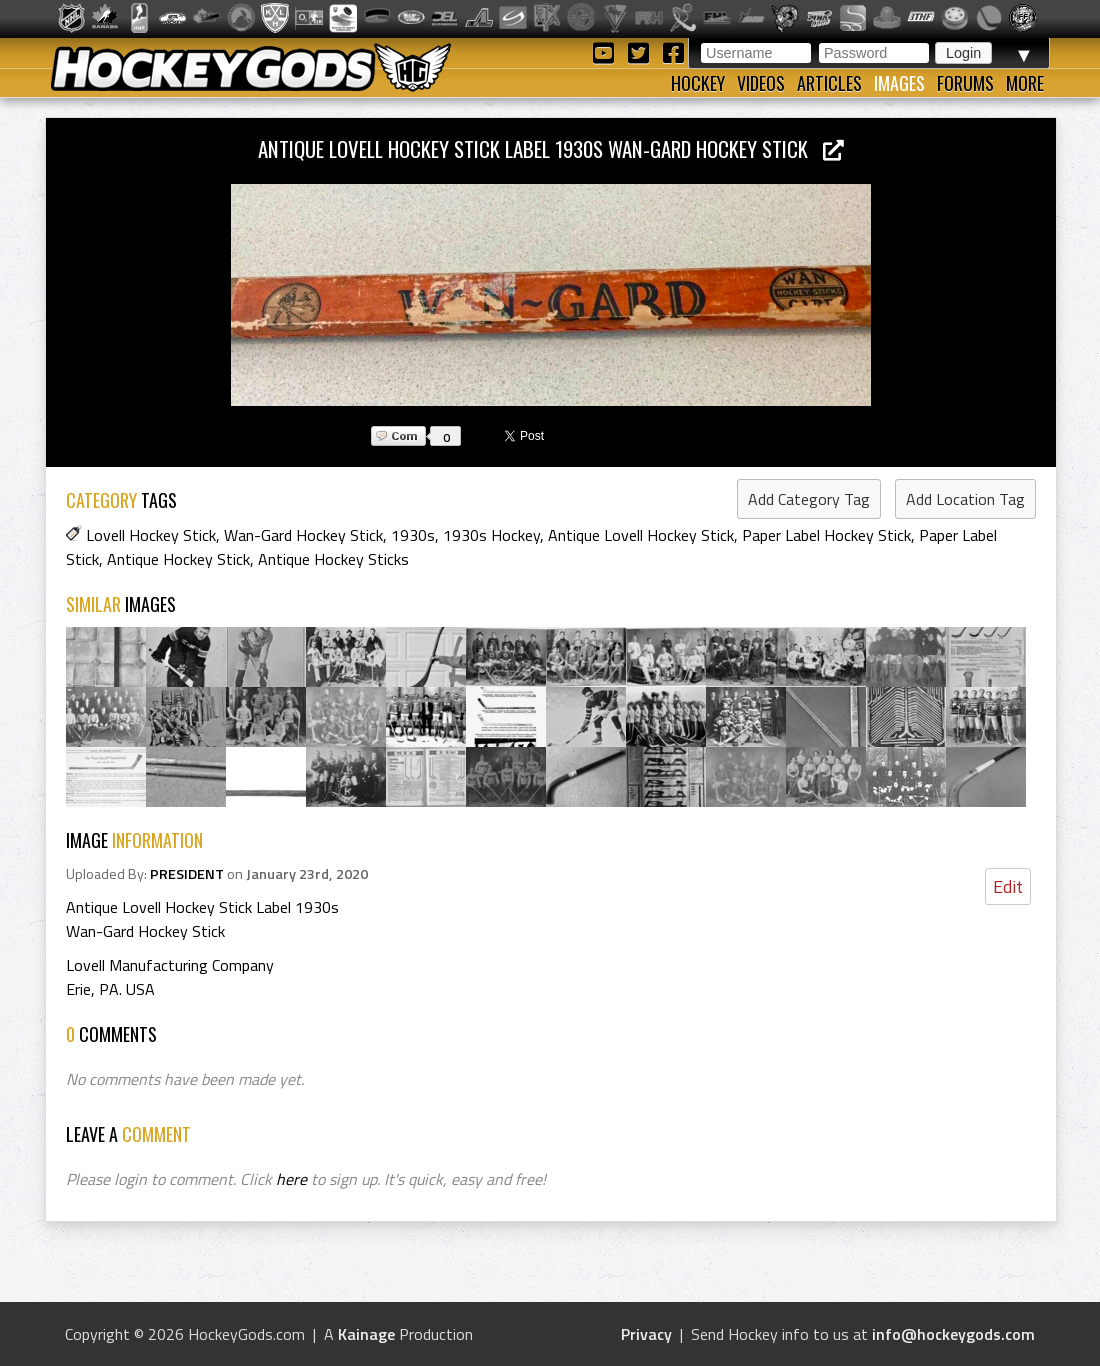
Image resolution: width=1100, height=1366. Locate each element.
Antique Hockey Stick (178, 559)
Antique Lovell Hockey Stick (641, 535)
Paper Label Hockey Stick (826, 535)
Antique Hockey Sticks (333, 559)
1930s (413, 535)
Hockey (698, 83)
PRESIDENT (187, 874)
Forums (965, 83)
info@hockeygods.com (953, 1334)
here (291, 1179)
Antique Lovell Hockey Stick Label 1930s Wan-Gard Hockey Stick (551, 148)
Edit (1008, 886)
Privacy (646, 1334)
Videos (761, 83)
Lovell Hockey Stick (151, 535)
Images (899, 83)
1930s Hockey (491, 535)
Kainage (366, 1334)
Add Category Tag (809, 499)
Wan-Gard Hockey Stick (303, 535)
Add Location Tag (965, 499)
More (1025, 83)
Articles (829, 83)
